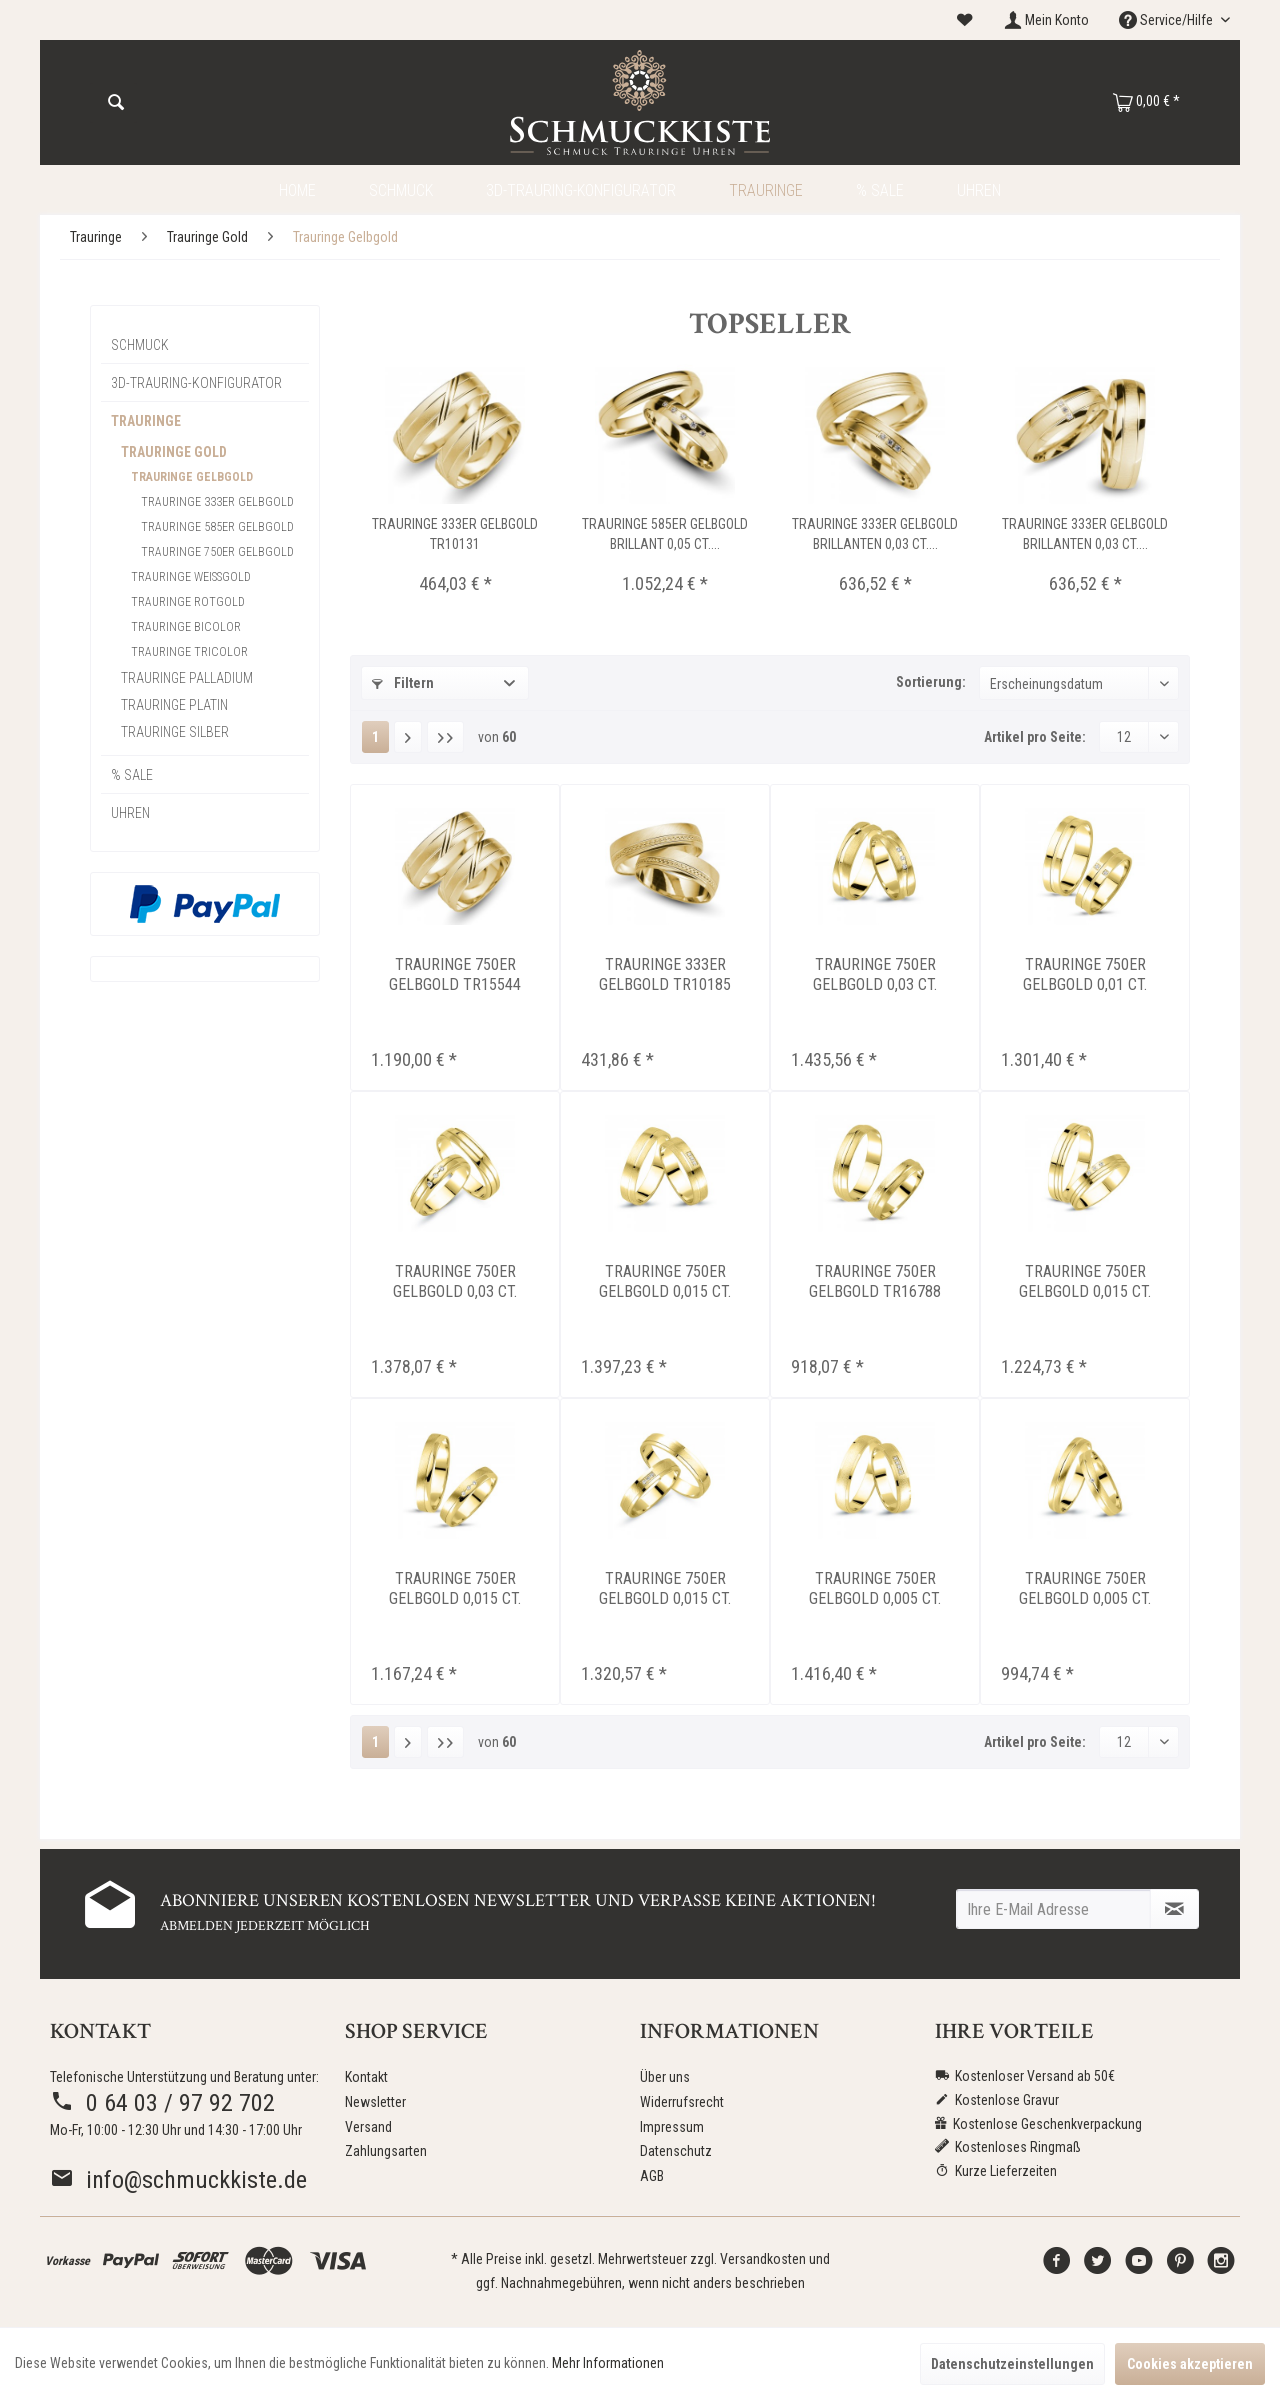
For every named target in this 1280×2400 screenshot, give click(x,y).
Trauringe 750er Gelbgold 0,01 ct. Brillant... (1085, 975)
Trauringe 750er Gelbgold (217, 552)
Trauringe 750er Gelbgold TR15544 (455, 974)
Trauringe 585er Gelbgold (217, 527)
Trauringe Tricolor (189, 652)
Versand (368, 2127)
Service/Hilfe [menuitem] (1167, 20)
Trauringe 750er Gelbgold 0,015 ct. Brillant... (665, 1282)
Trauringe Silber (175, 732)
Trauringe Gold (174, 452)
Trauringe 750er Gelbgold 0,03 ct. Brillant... (875, 975)
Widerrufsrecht (682, 2102)
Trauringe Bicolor (186, 627)
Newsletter (375, 2102)
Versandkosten (763, 2259)
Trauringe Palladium (187, 678)
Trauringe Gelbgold (192, 477)
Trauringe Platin (174, 705)
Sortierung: (931, 682)
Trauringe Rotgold (188, 602)
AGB (652, 2176)
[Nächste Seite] (408, 737)
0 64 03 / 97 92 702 (162, 2103)
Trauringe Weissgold (191, 577)
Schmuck (140, 345)
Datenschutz (676, 2151)
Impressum (672, 2127)
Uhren (130, 813)
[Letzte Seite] (445, 737)
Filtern (403, 683)
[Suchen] (116, 103)
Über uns (665, 2077)
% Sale (132, 775)
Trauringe (146, 421)
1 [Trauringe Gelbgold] (375, 737)
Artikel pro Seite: (1035, 737)
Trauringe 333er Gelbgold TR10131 (455, 534)
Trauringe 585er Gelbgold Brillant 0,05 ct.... (665, 534)
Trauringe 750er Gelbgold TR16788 (875, 1281)
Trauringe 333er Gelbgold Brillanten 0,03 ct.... (875, 534)
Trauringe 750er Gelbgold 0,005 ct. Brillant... (875, 1589)
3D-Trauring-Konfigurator (196, 383)
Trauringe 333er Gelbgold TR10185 (665, 974)
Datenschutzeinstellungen (1012, 2364)
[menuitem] (965, 20)
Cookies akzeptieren (1190, 2364)
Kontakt (366, 2077)
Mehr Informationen (608, 2363)
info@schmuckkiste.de (178, 2180)
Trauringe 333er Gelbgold (217, 502)
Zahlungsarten (386, 2151)
